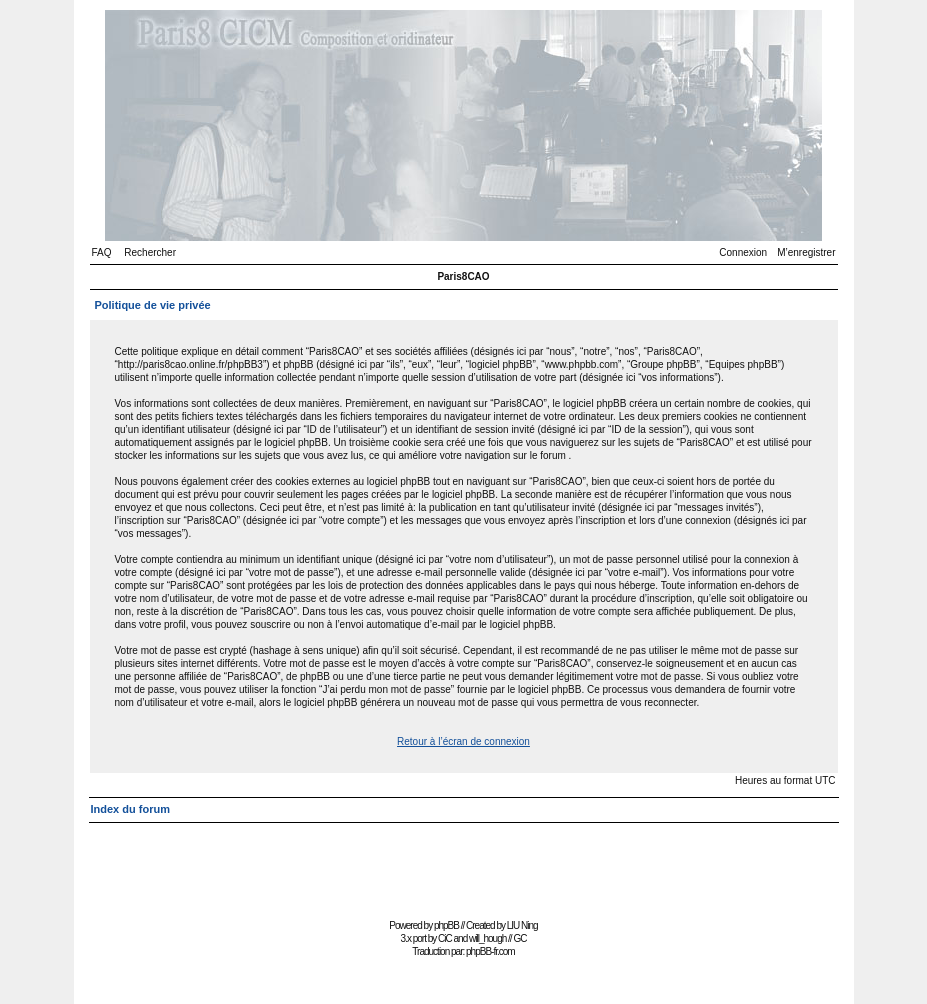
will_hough (487, 938)
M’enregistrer (806, 252)
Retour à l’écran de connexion (463, 741)
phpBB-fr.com (490, 951)
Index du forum (130, 809)
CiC (445, 938)
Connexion (743, 252)
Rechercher (150, 252)
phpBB (446, 925)
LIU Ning (522, 925)
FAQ (102, 252)
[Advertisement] (464, 868)
